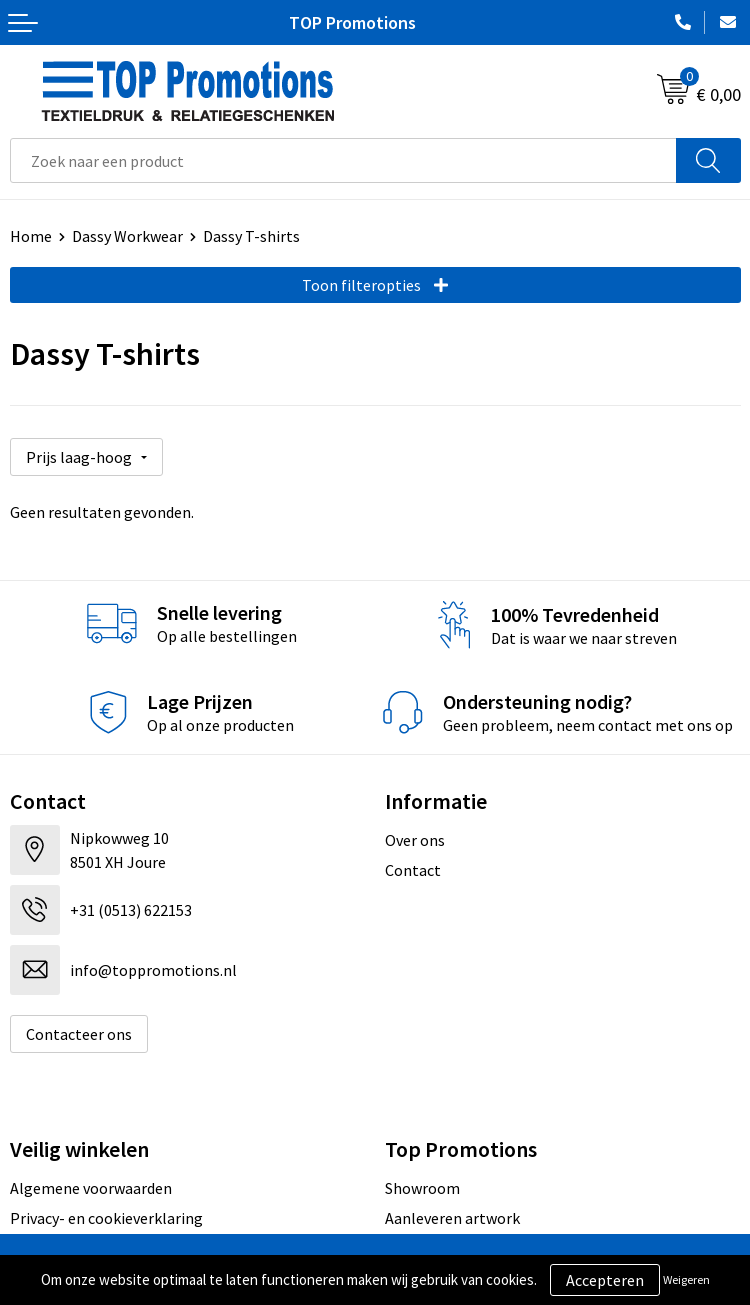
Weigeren (686, 1279)
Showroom (422, 1188)
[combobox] (343, 160)
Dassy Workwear (127, 236)
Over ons (415, 840)
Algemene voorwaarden (91, 1188)
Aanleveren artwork (452, 1218)
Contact (413, 870)
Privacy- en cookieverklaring (106, 1218)
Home (31, 236)
